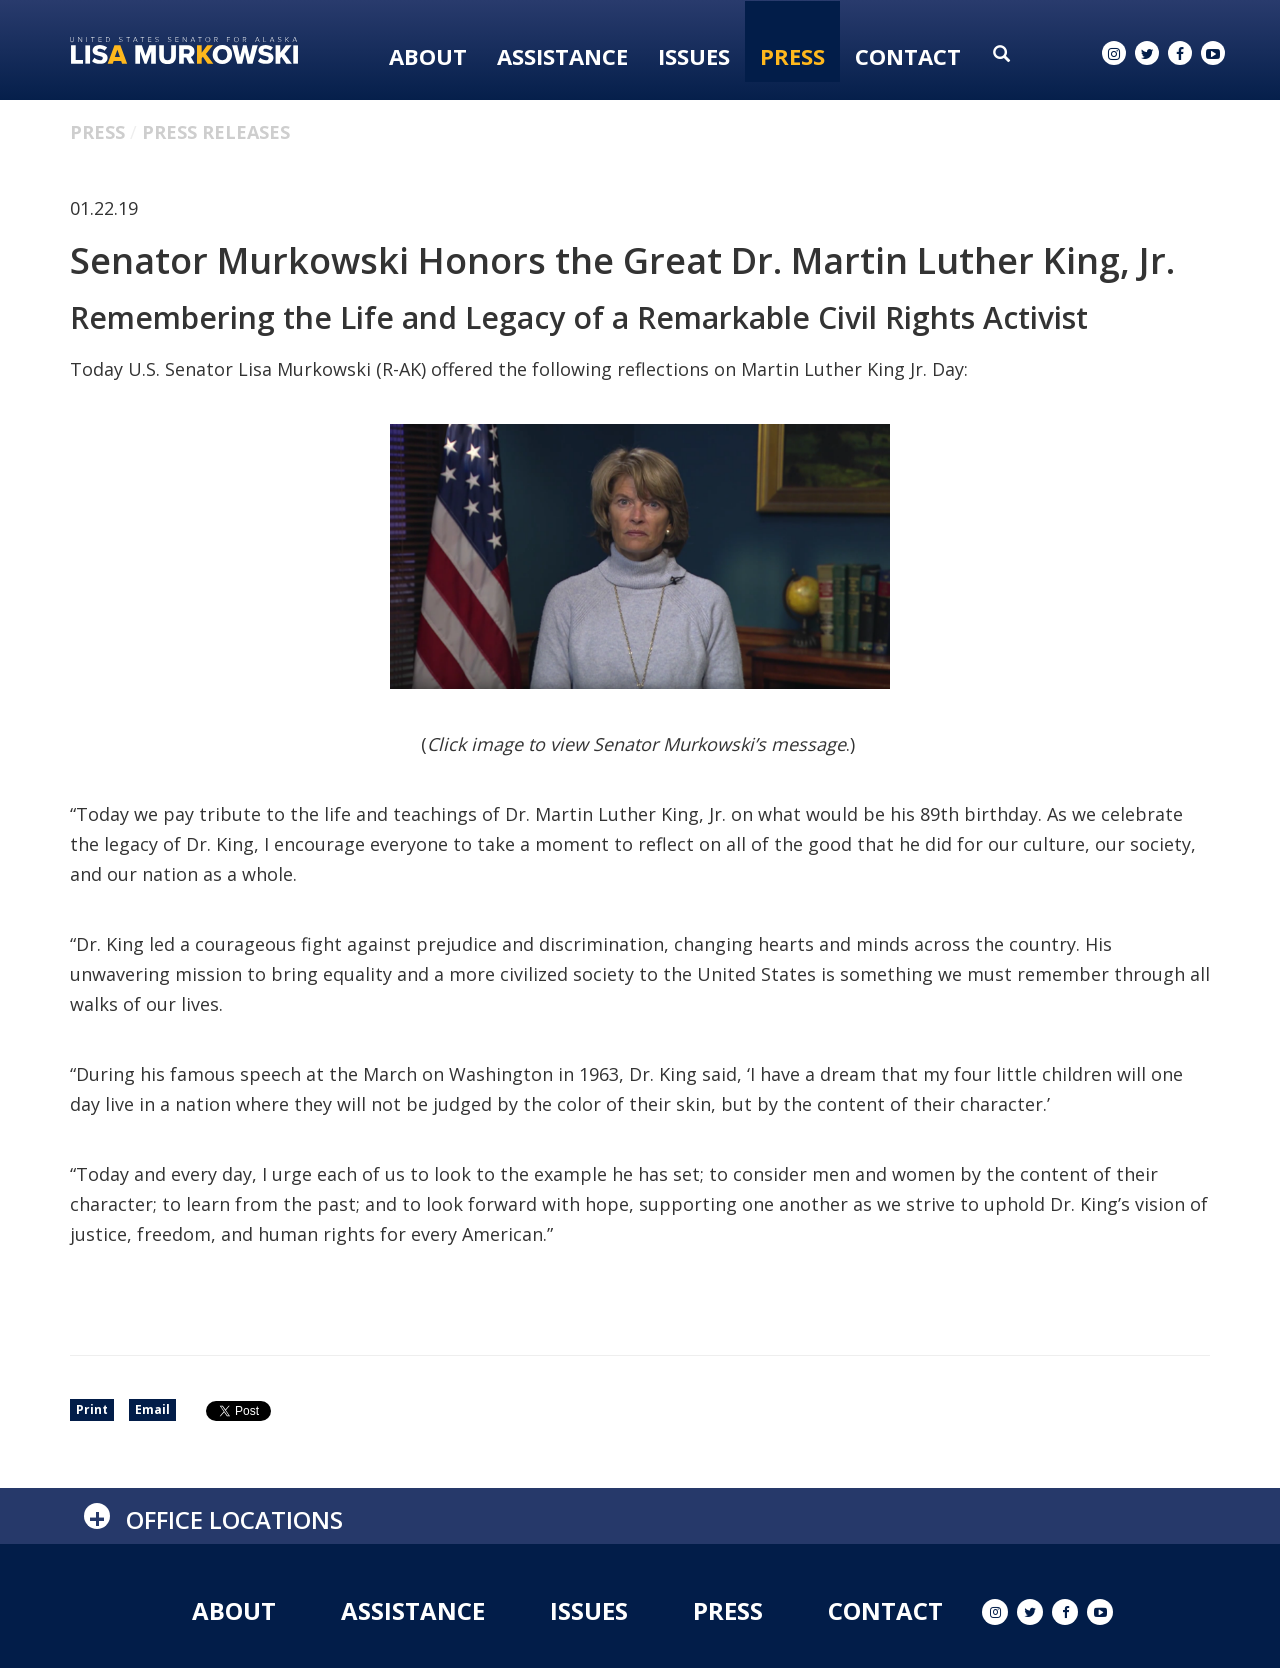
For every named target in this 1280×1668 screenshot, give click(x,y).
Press (792, 56)
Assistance (562, 56)
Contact (908, 56)
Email (152, 1409)
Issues (694, 56)
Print (92, 1409)
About (428, 56)
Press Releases (216, 132)
